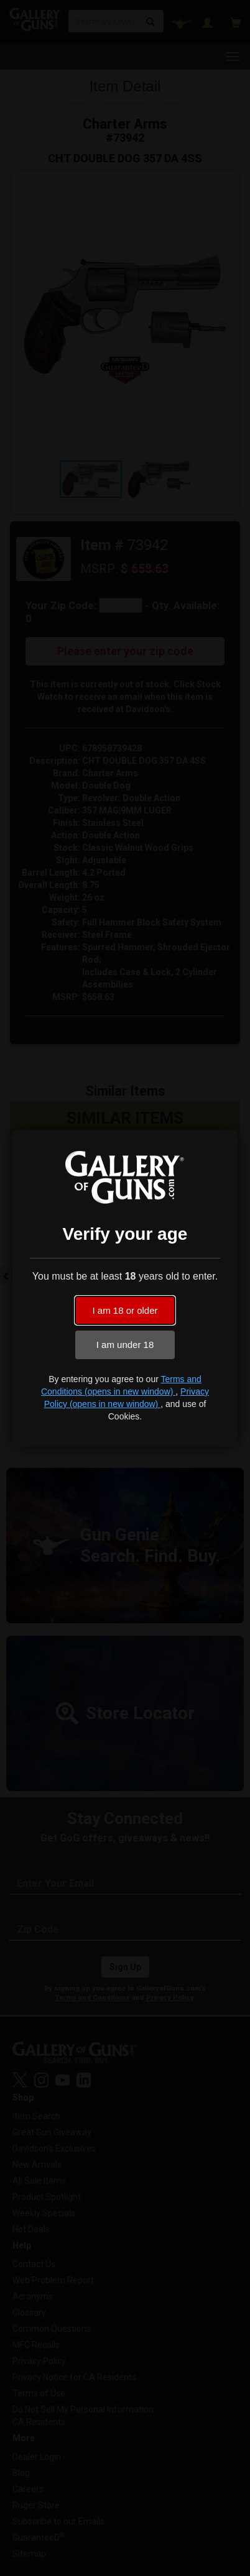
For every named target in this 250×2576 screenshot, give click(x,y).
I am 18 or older (124, 1310)
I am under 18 (125, 1344)
